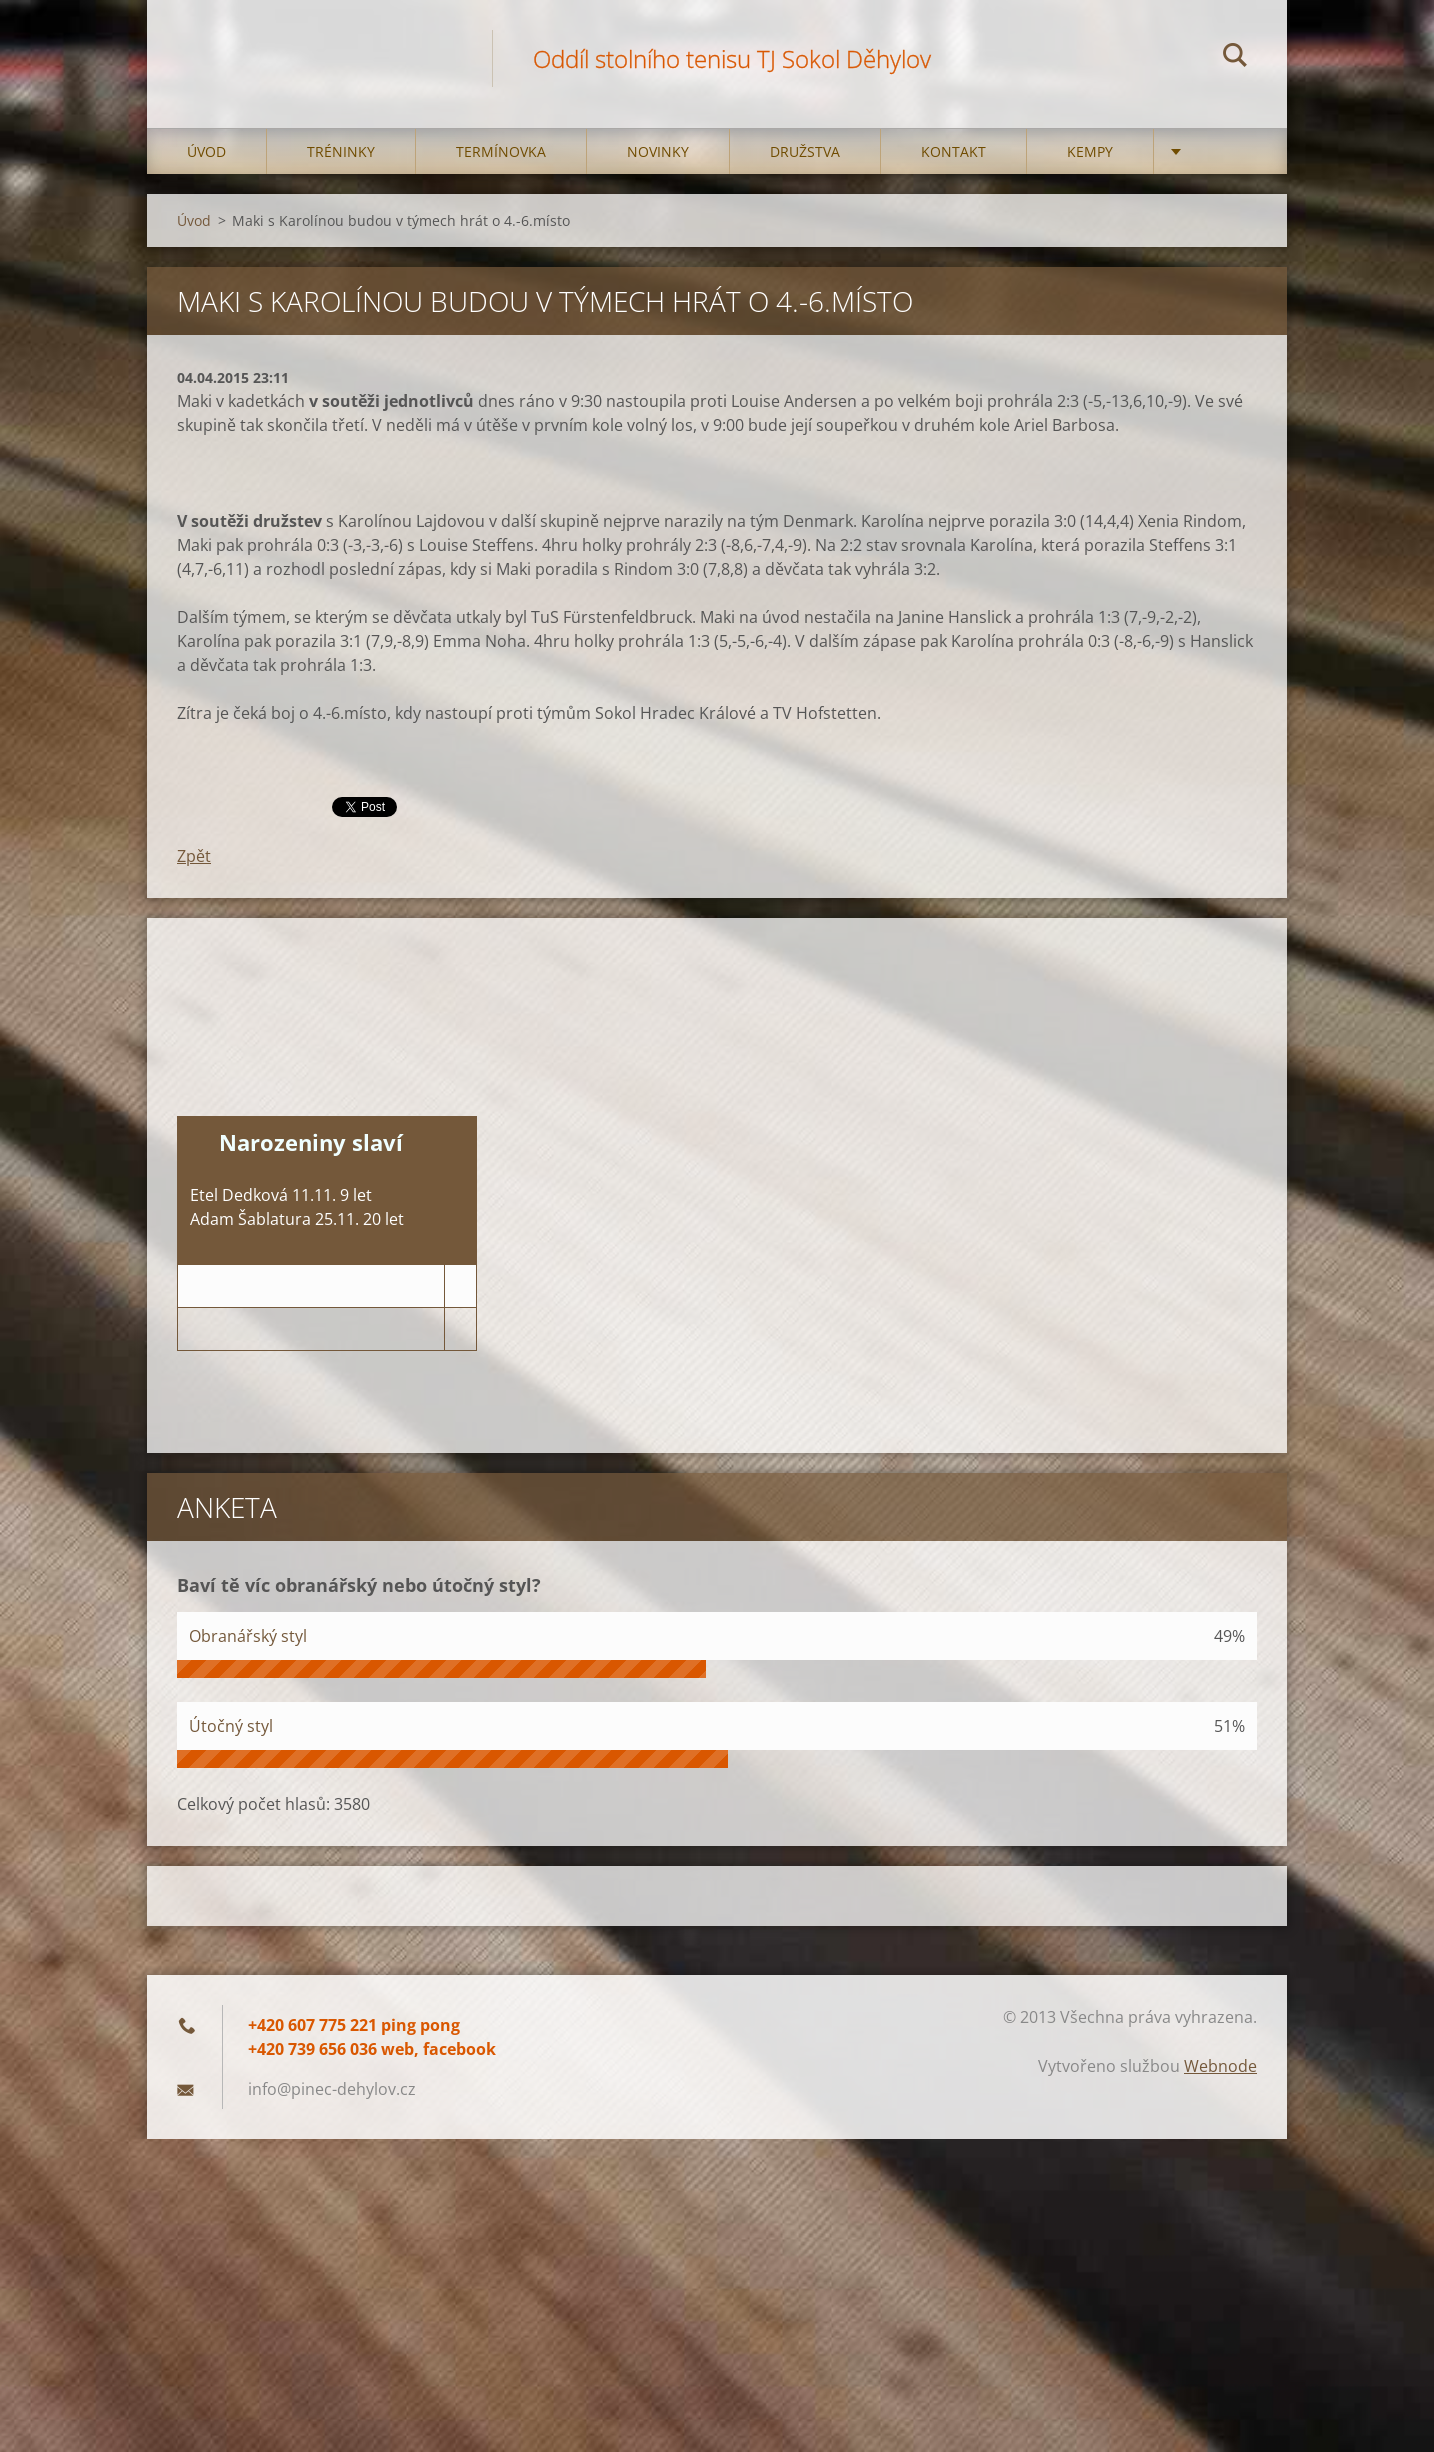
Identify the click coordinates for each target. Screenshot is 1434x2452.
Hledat (1235, 58)
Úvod (206, 151)
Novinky (658, 151)
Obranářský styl (248, 1636)
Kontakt (953, 151)
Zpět (194, 856)
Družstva (805, 151)
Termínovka (501, 151)
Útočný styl (231, 1726)
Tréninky (341, 151)
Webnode (1220, 2066)
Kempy (1090, 151)
